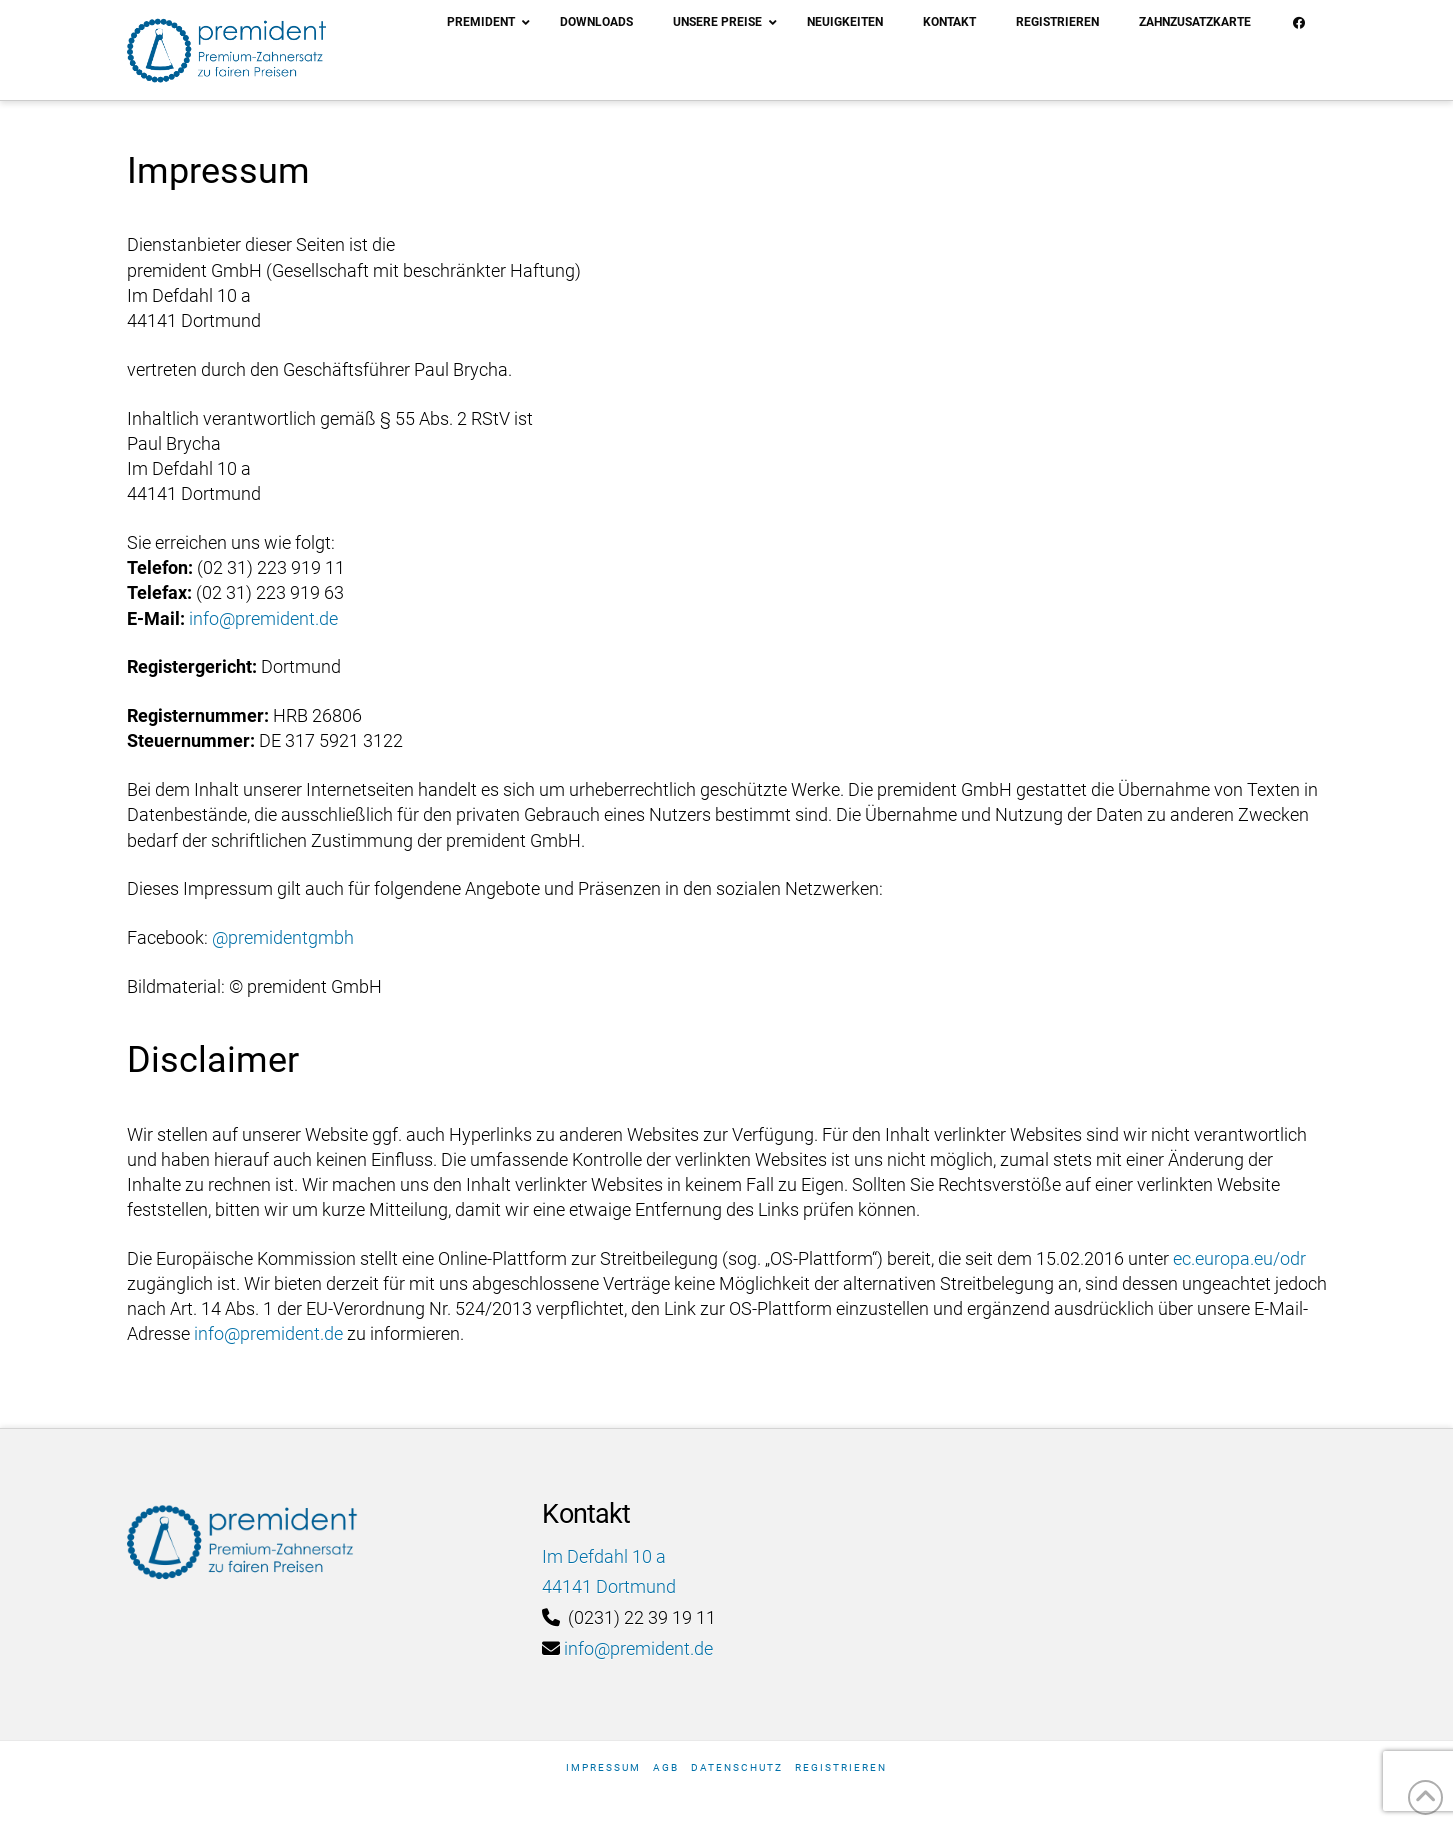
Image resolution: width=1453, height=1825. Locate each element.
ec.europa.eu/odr (1239, 1258)
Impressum (603, 1767)
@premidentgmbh (283, 937)
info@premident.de (263, 618)
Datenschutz (737, 1767)
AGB (666, 1767)
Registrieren (841, 1767)
